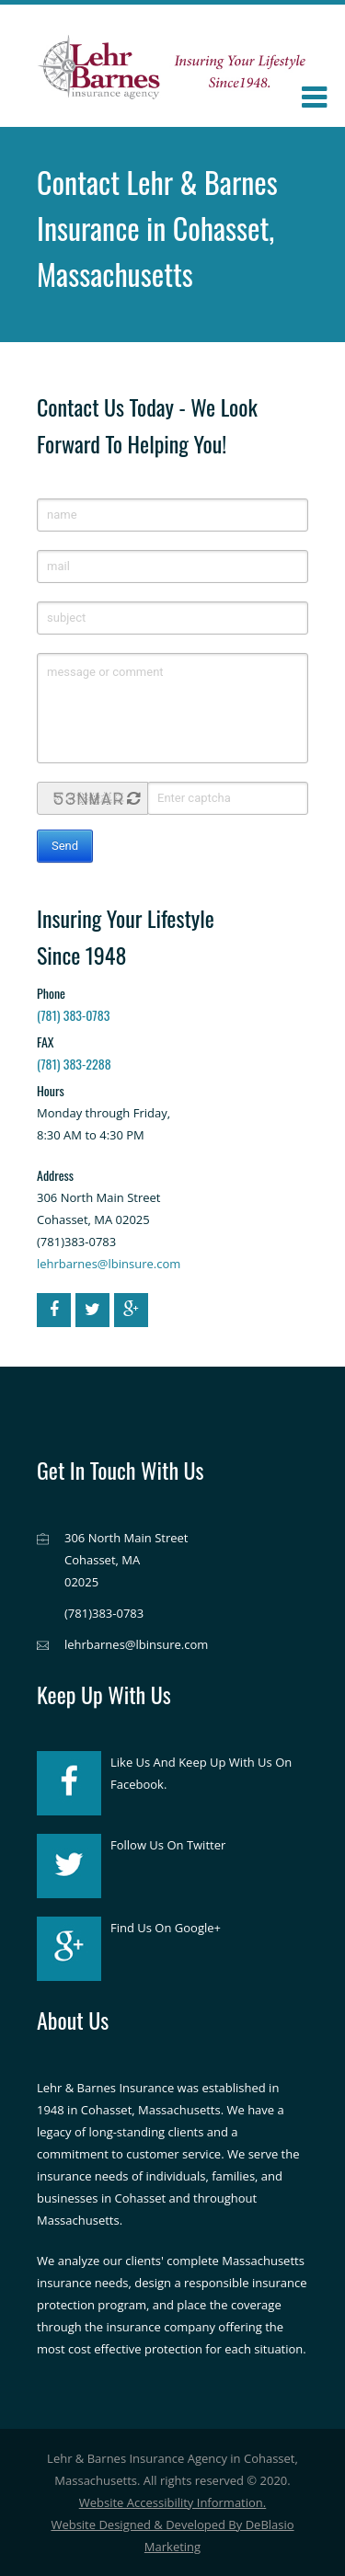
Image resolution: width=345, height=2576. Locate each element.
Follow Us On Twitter (167, 1845)
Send (65, 846)
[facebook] (54, 1310)
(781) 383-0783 (73, 1015)
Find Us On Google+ (165, 1927)
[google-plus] (131, 1310)
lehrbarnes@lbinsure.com (108, 1263)
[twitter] (92, 1310)
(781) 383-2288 (74, 1063)
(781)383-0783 (104, 1613)
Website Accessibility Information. (173, 2502)
